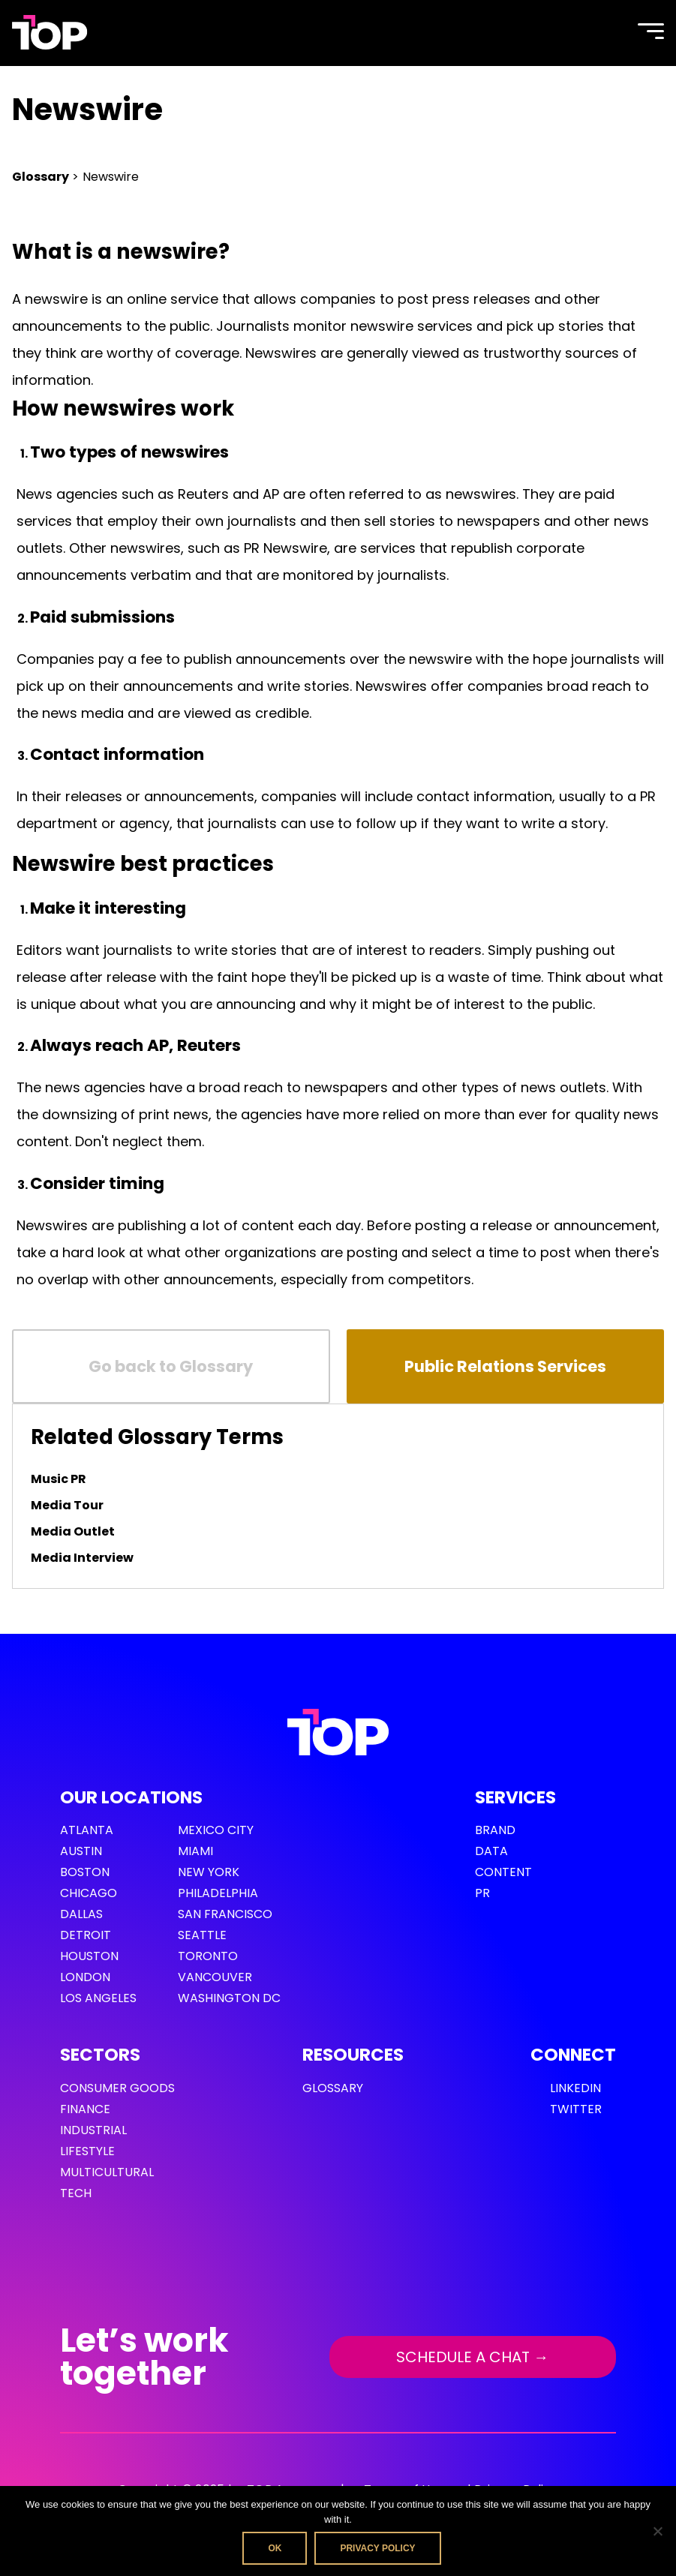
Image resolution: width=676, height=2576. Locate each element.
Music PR (58, 1479)
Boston (85, 1872)
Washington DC (229, 1998)
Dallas (81, 1914)
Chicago (88, 1893)
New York (208, 1872)
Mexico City (216, 1830)
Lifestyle (87, 2151)
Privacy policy (377, 2548)
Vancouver (215, 1977)
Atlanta (86, 1830)
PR (482, 1893)
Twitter (576, 2109)
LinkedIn (575, 2088)
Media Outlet (73, 1531)
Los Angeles (98, 1998)
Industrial (93, 2130)
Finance (85, 2109)
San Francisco (225, 1914)
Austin (81, 1851)
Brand (495, 1830)
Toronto (208, 1956)
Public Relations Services (505, 1366)
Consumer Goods (117, 2088)
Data (491, 1851)
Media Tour (67, 1505)
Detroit (85, 1935)
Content (503, 1872)
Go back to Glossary (171, 1366)
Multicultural (107, 2172)
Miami (195, 1851)
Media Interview (82, 1557)
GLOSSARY (332, 2088)
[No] (657, 2530)
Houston (89, 1956)
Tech (76, 2193)
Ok (274, 2548)
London (85, 1977)
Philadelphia (218, 1893)
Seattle (202, 1935)
